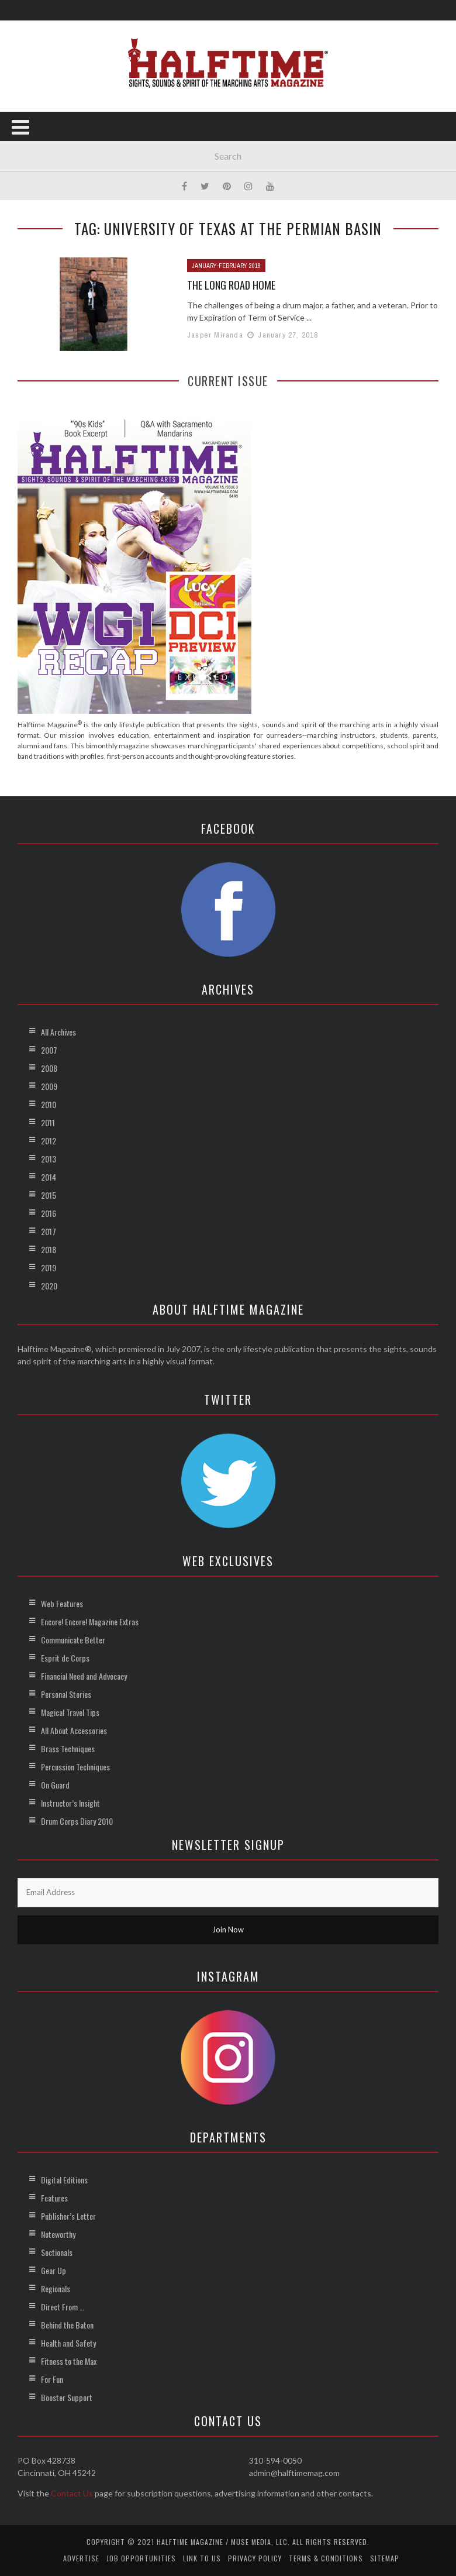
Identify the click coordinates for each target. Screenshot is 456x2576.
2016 (48, 1213)
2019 (48, 1267)
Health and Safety (68, 2343)
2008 (49, 1068)
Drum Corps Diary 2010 (77, 1821)
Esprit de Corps (65, 1658)
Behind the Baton (67, 2325)
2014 (48, 1177)
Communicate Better (73, 1639)
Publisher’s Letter (68, 2216)
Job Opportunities (141, 2558)
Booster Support (66, 2397)
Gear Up (53, 2270)
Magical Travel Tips (70, 1712)
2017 (48, 1231)
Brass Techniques (68, 1748)
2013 (48, 1159)
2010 (48, 1104)
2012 (48, 1140)
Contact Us (72, 2493)
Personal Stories (66, 1694)
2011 (48, 1122)
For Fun (52, 2379)
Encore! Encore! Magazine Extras (90, 1621)
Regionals (55, 2288)
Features (54, 2198)
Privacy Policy (255, 2558)
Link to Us (202, 2558)
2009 (49, 1086)
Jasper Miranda (215, 335)
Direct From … (62, 2306)
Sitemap (384, 2558)
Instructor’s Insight (70, 1803)
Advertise (81, 2558)
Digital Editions (64, 2179)
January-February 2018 (226, 266)
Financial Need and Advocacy (84, 1676)
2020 (49, 1286)
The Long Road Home (231, 285)
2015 (48, 1195)
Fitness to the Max (68, 2361)
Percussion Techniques (75, 1766)
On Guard (55, 1785)
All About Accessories (74, 1730)
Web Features (62, 1603)
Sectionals (56, 2252)
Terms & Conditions (326, 2558)
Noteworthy (58, 2234)
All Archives (58, 1032)
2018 (48, 1249)
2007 (49, 1050)
